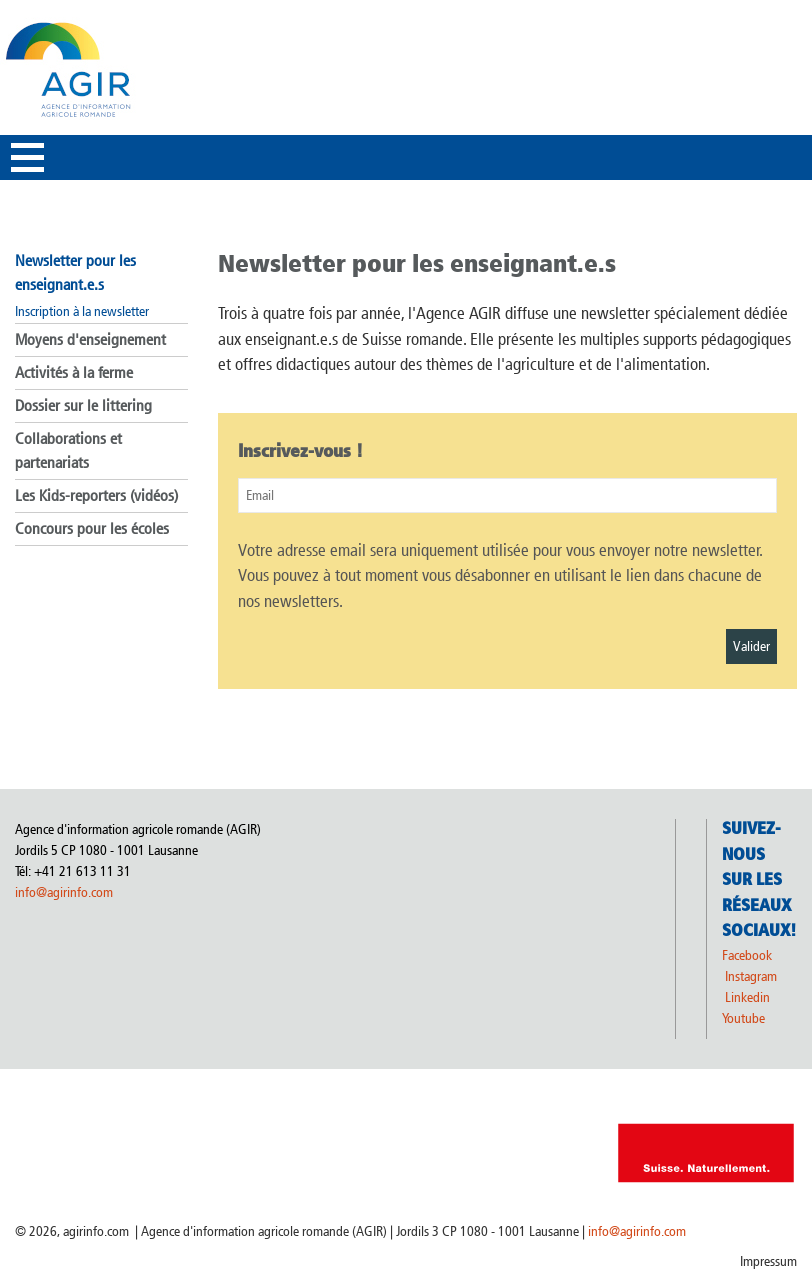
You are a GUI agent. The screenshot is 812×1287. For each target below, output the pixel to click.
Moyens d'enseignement (90, 339)
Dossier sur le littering (83, 405)
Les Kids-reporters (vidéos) (96, 495)
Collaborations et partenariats (68, 450)
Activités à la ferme (74, 372)
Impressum (768, 1261)
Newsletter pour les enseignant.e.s (75, 272)
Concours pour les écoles (92, 528)
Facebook (747, 955)
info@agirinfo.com (64, 892)
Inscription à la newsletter (82, 311)
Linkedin (749, 997)
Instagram (751, 976)
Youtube (743, 1018)
